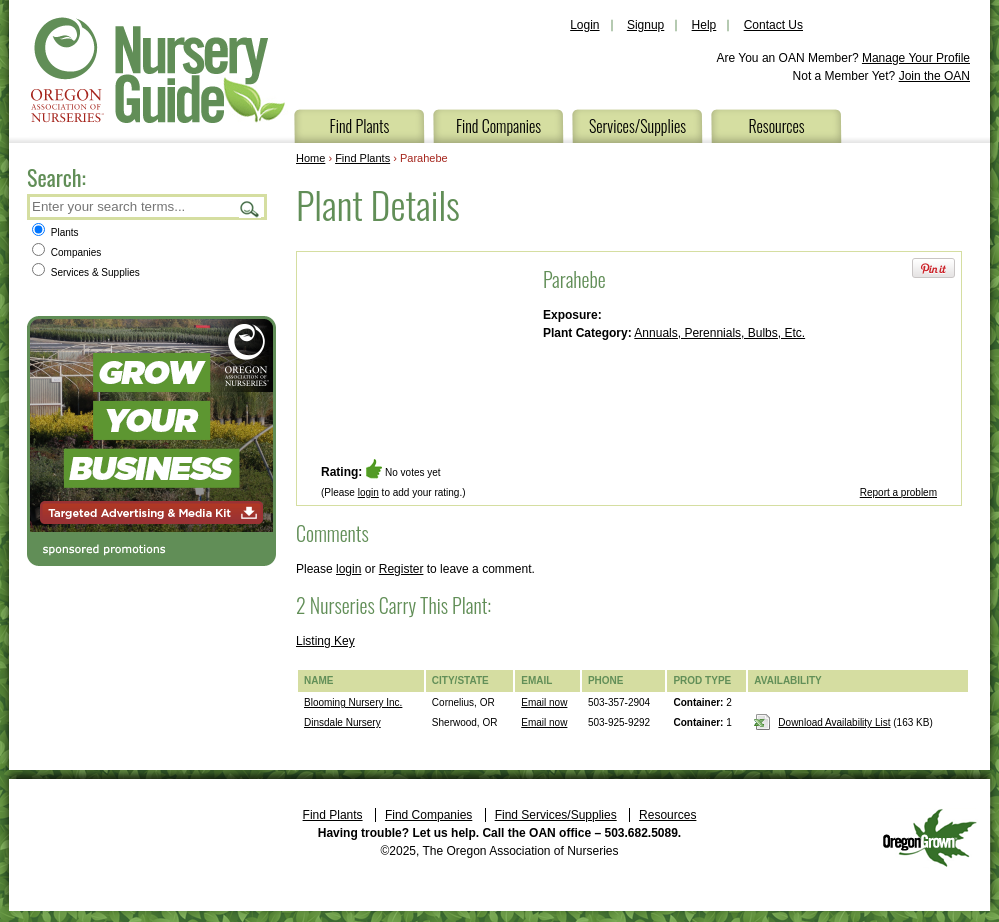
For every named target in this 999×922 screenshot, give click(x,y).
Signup (645, 25)
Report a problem (898, 492)
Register (401, 569)
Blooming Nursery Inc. (353, 702)
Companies (66, 252)
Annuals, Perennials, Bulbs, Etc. (719, 333)
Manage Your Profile (916, 58)
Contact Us (773, 25)
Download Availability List (834, 722)
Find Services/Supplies (556, 815)
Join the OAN (934, 76)
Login (584, 25)
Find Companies (498, 126)
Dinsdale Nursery (342, 722)
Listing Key (325, 641)
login (368, 492)
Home (310, 158)
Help (704, 25)
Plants (55, 232)
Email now (544, 702)
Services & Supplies (86, 272)
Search (250, 208)
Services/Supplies (637, 126)
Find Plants (360, 126)
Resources (776, 126)
